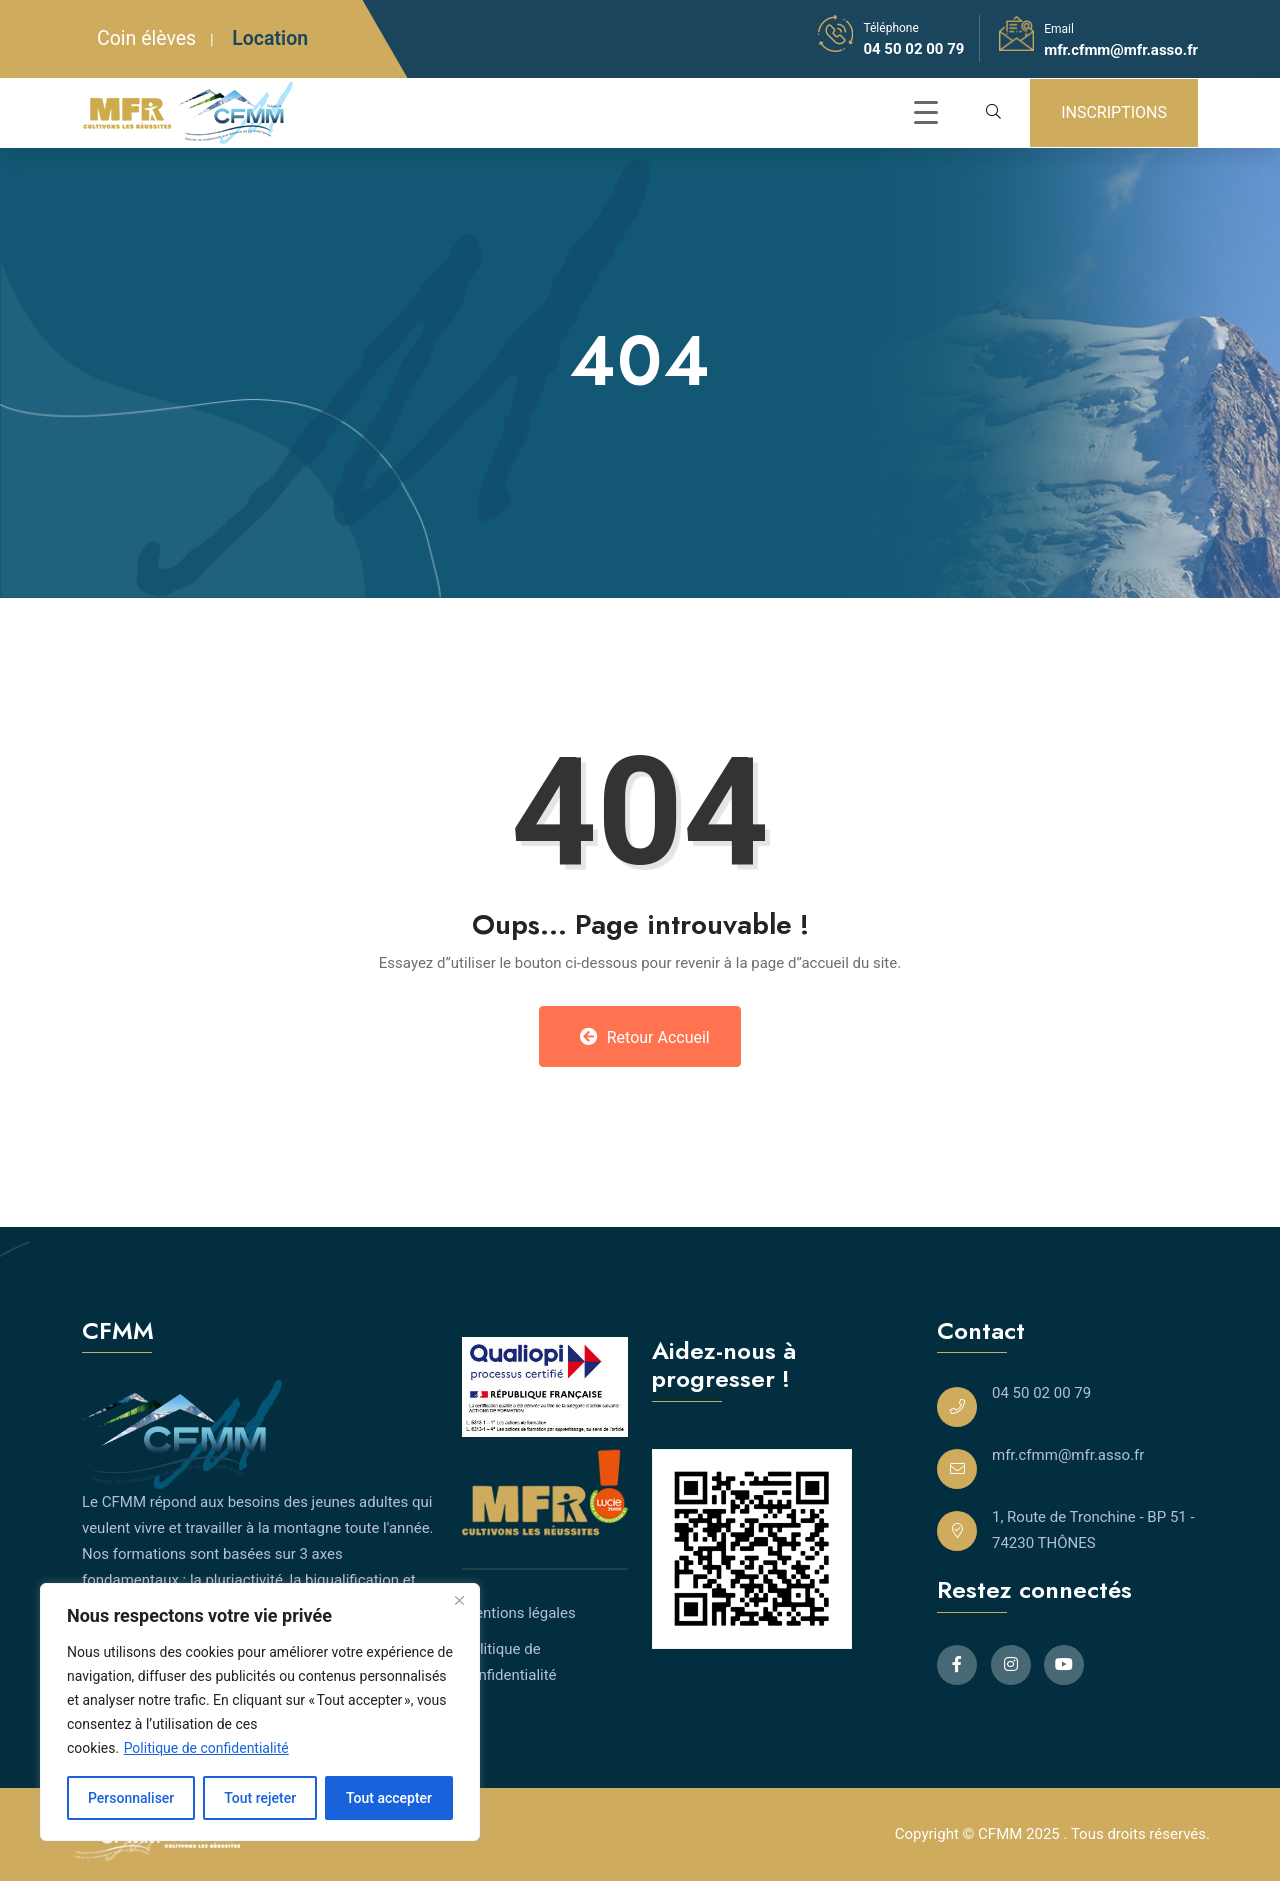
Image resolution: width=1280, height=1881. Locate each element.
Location (270, 38)
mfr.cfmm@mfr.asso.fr (1121, 50)
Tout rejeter (260, 1798)
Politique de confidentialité (206, 1748)
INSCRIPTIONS (1114, 112)
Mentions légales (519, 1613)
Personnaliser (131, 1798)
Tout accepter (389, 1798)
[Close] (459, 1600)
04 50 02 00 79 (913, 49)
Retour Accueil (645, 1037)
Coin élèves (146, 38)
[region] (260, 1712)
